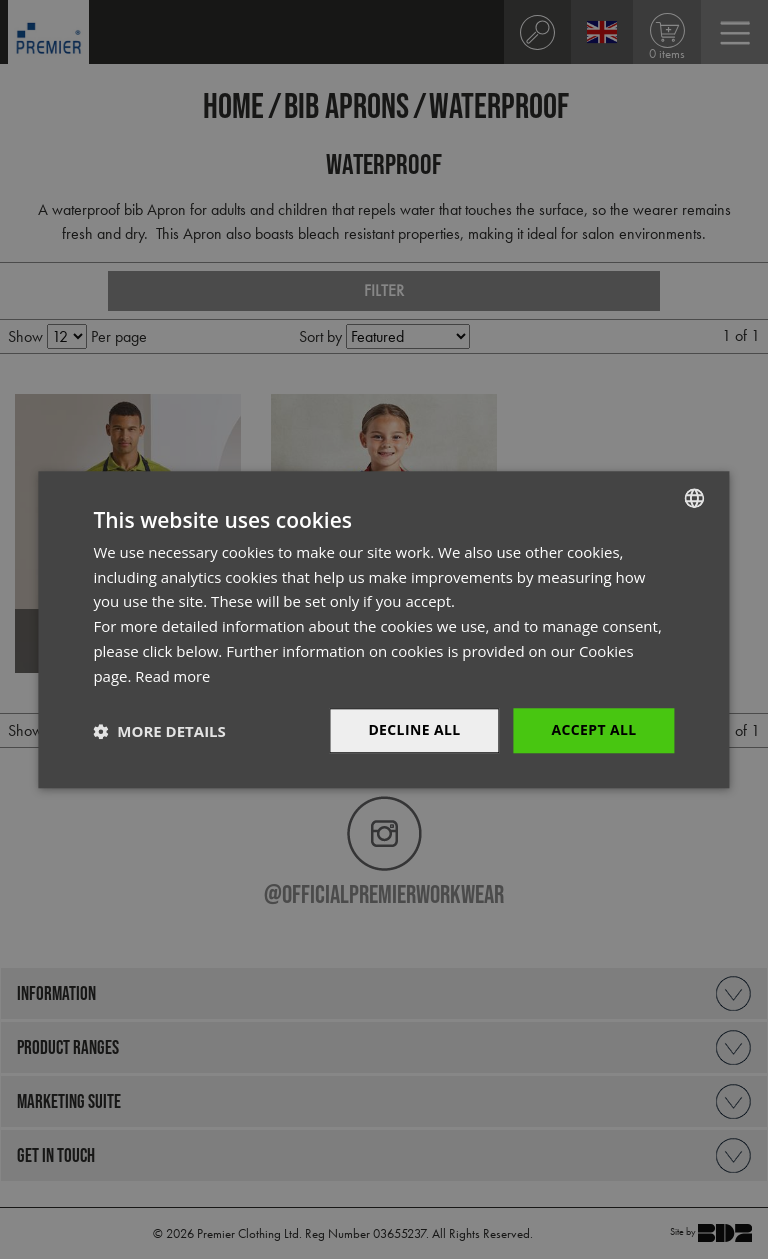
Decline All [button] (414, 730)
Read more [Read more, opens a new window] (173, 676)
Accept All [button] (593, 730)
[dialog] (384, 629)
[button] (159, 731)
